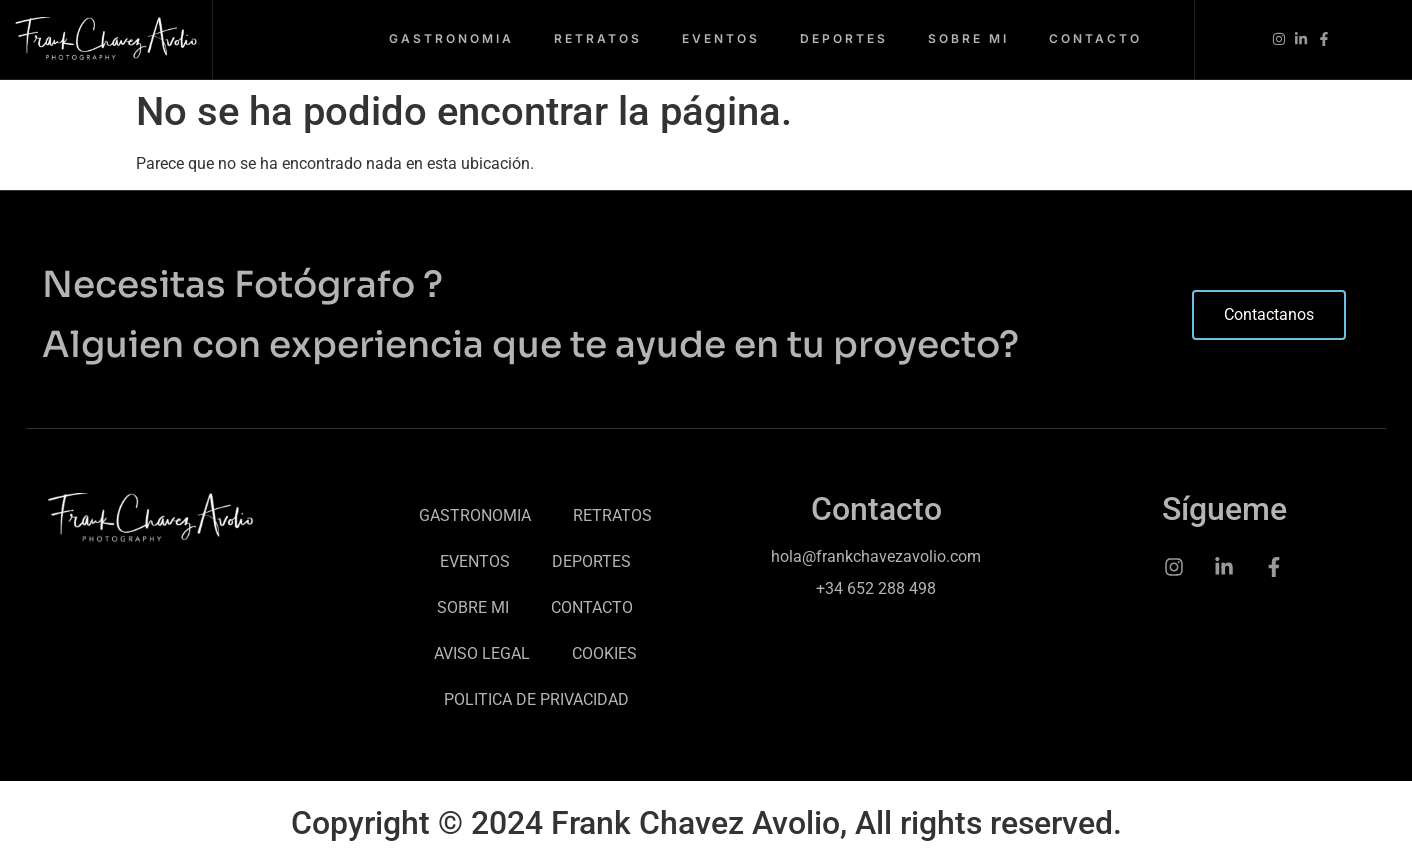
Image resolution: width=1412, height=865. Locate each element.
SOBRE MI (968, 38)
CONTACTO (1095, 38)
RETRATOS (598, 38)
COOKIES (604, 653)
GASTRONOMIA (451, 38)
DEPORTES (844, 38)
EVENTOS (721, 38)
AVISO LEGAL (482, 653)
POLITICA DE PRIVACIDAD (536, 699)
